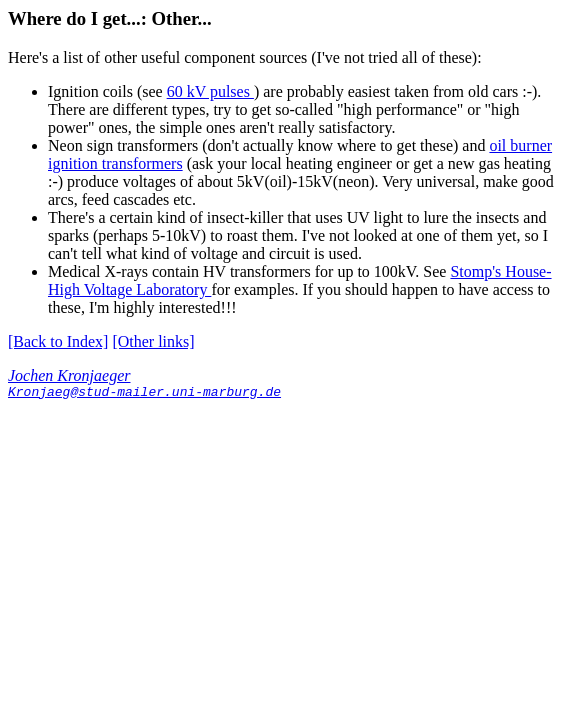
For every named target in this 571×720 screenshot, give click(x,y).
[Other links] (153, 341)
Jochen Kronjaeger (69, 375)
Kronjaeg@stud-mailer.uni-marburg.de (144, 394)
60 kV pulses (210, 91)
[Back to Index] (58, 341)
